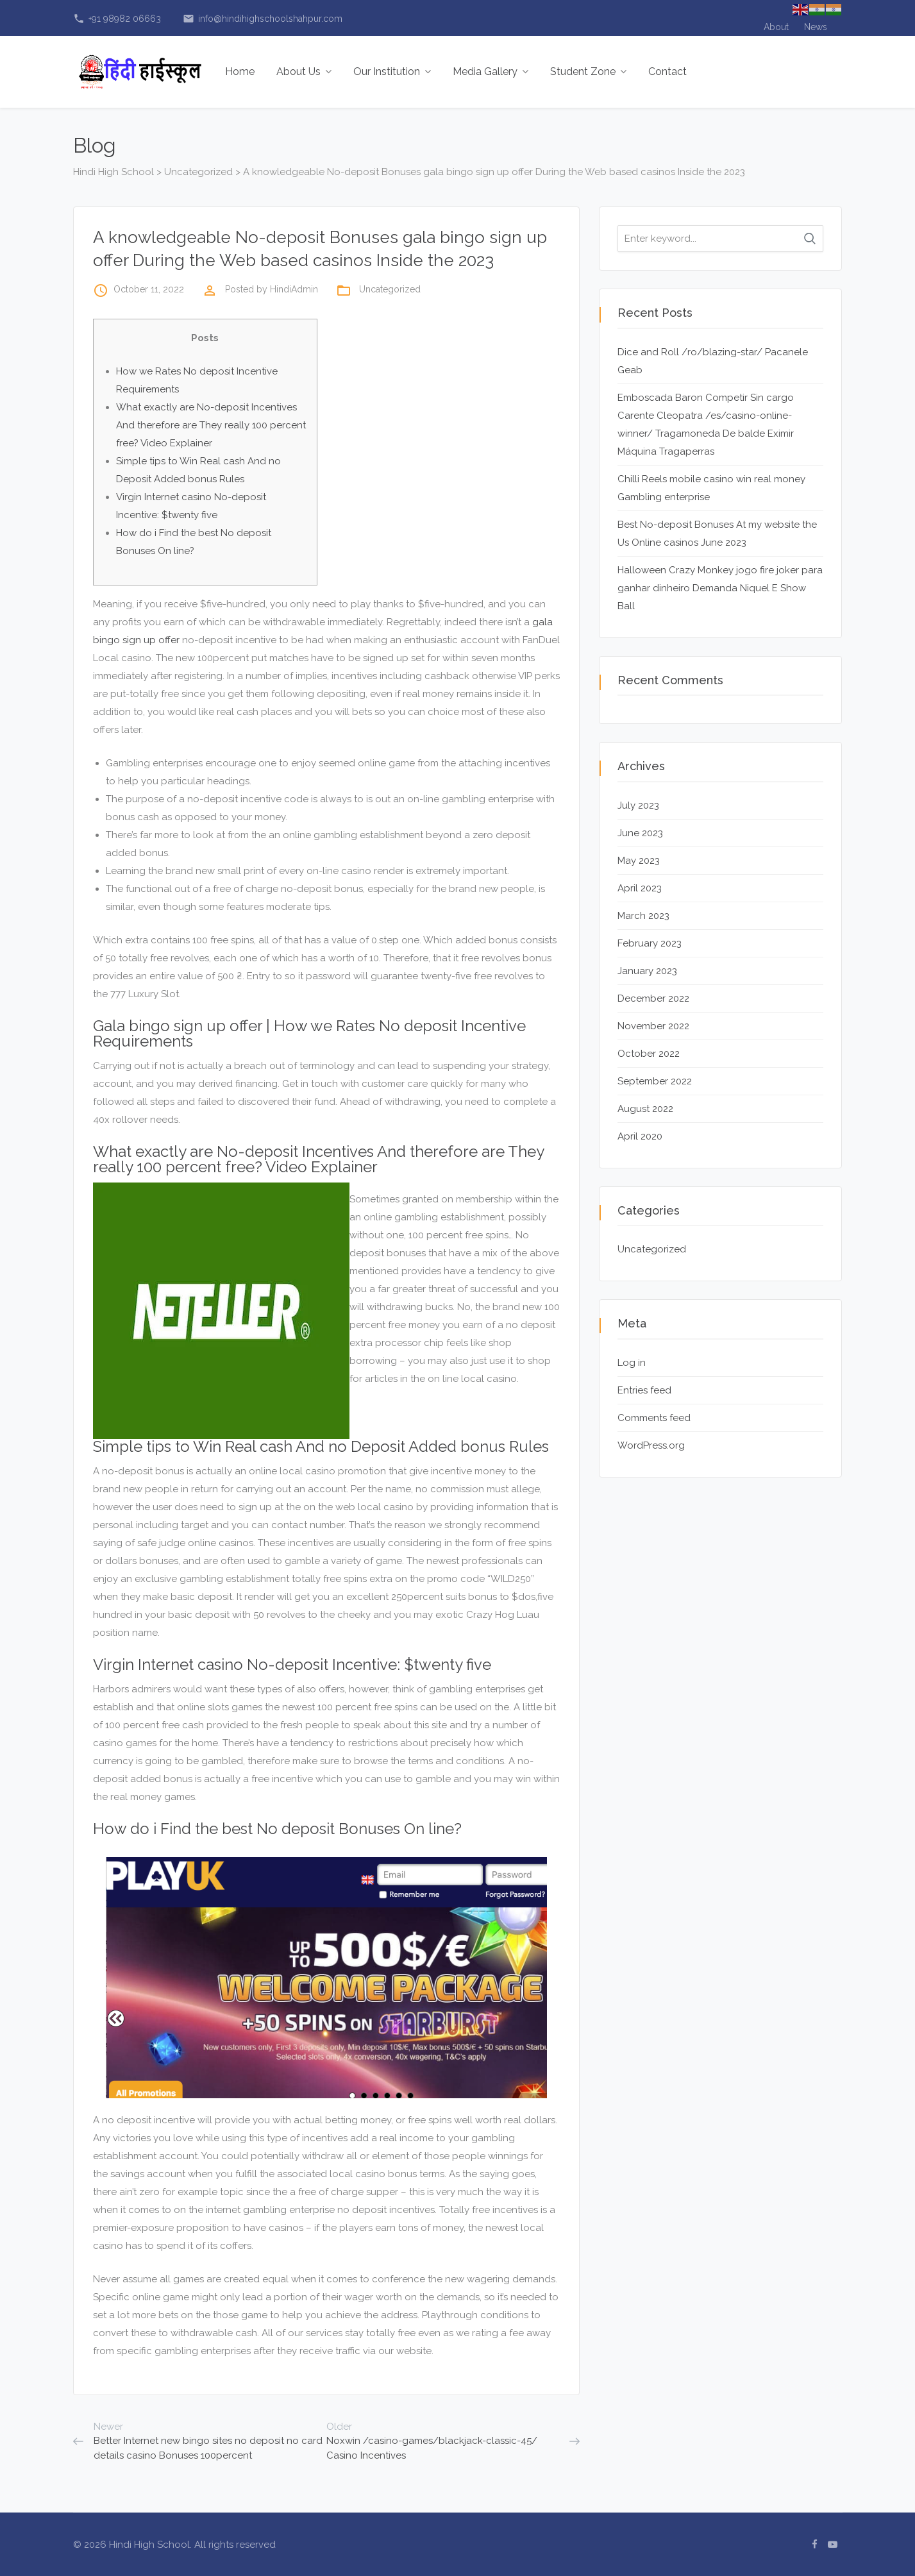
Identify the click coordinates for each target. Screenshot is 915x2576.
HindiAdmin (294, 289)
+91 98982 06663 (117, 19)
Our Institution (392, 71)
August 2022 (645, 1109)
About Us (304, 71)
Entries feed (644, 1390)
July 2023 (638, 805)
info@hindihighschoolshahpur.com (262, 19)
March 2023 (643, 916)
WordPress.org (651, 1445)
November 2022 (653, 1026)
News (815, 27)
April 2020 (639, 1136)
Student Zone (588, 71)
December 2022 (653, 998)
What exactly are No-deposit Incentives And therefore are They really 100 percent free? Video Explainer (211, 425)
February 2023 (649, 943)
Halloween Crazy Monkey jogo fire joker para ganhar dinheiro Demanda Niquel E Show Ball (720, 588)
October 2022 (648, 1053)
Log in (631, 1362)
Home (240, 71)
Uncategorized (390, 289)
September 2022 (654, 1081)
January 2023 (647, 971)
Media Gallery (490, 71)
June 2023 (640, 833)
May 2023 (638, 860)
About (776, 27)
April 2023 (639, 888)
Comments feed (654, 1418)
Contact (667, 71)
